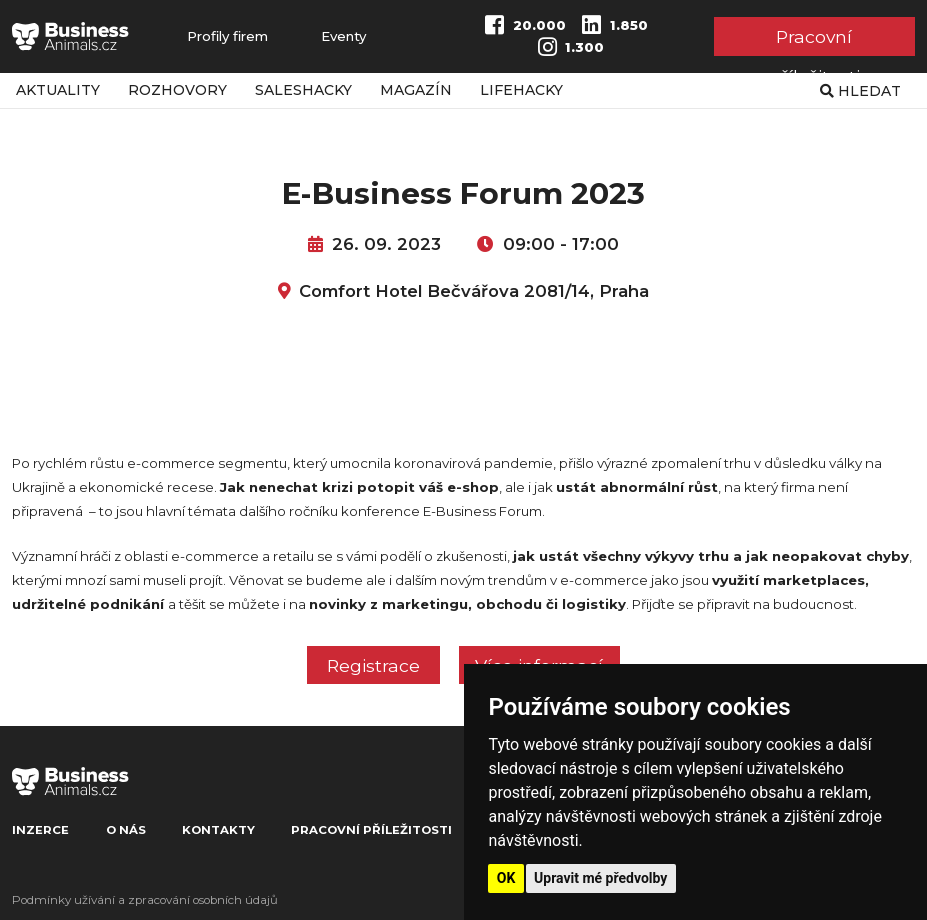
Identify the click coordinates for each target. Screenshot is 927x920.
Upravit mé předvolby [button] (600, 878)
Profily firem (227, 36)
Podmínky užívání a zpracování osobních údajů (145, 900)
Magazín (416, 90)
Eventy (343, 36)
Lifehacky (521, 90)
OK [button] (506, 878)
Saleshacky (303, 90)
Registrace (373, 665)
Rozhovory (177, 90)
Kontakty (218, 830)
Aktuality (58, 90)
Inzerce (40, 830)
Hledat (860, 91)
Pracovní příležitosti (814, 40)
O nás (126, 830)
